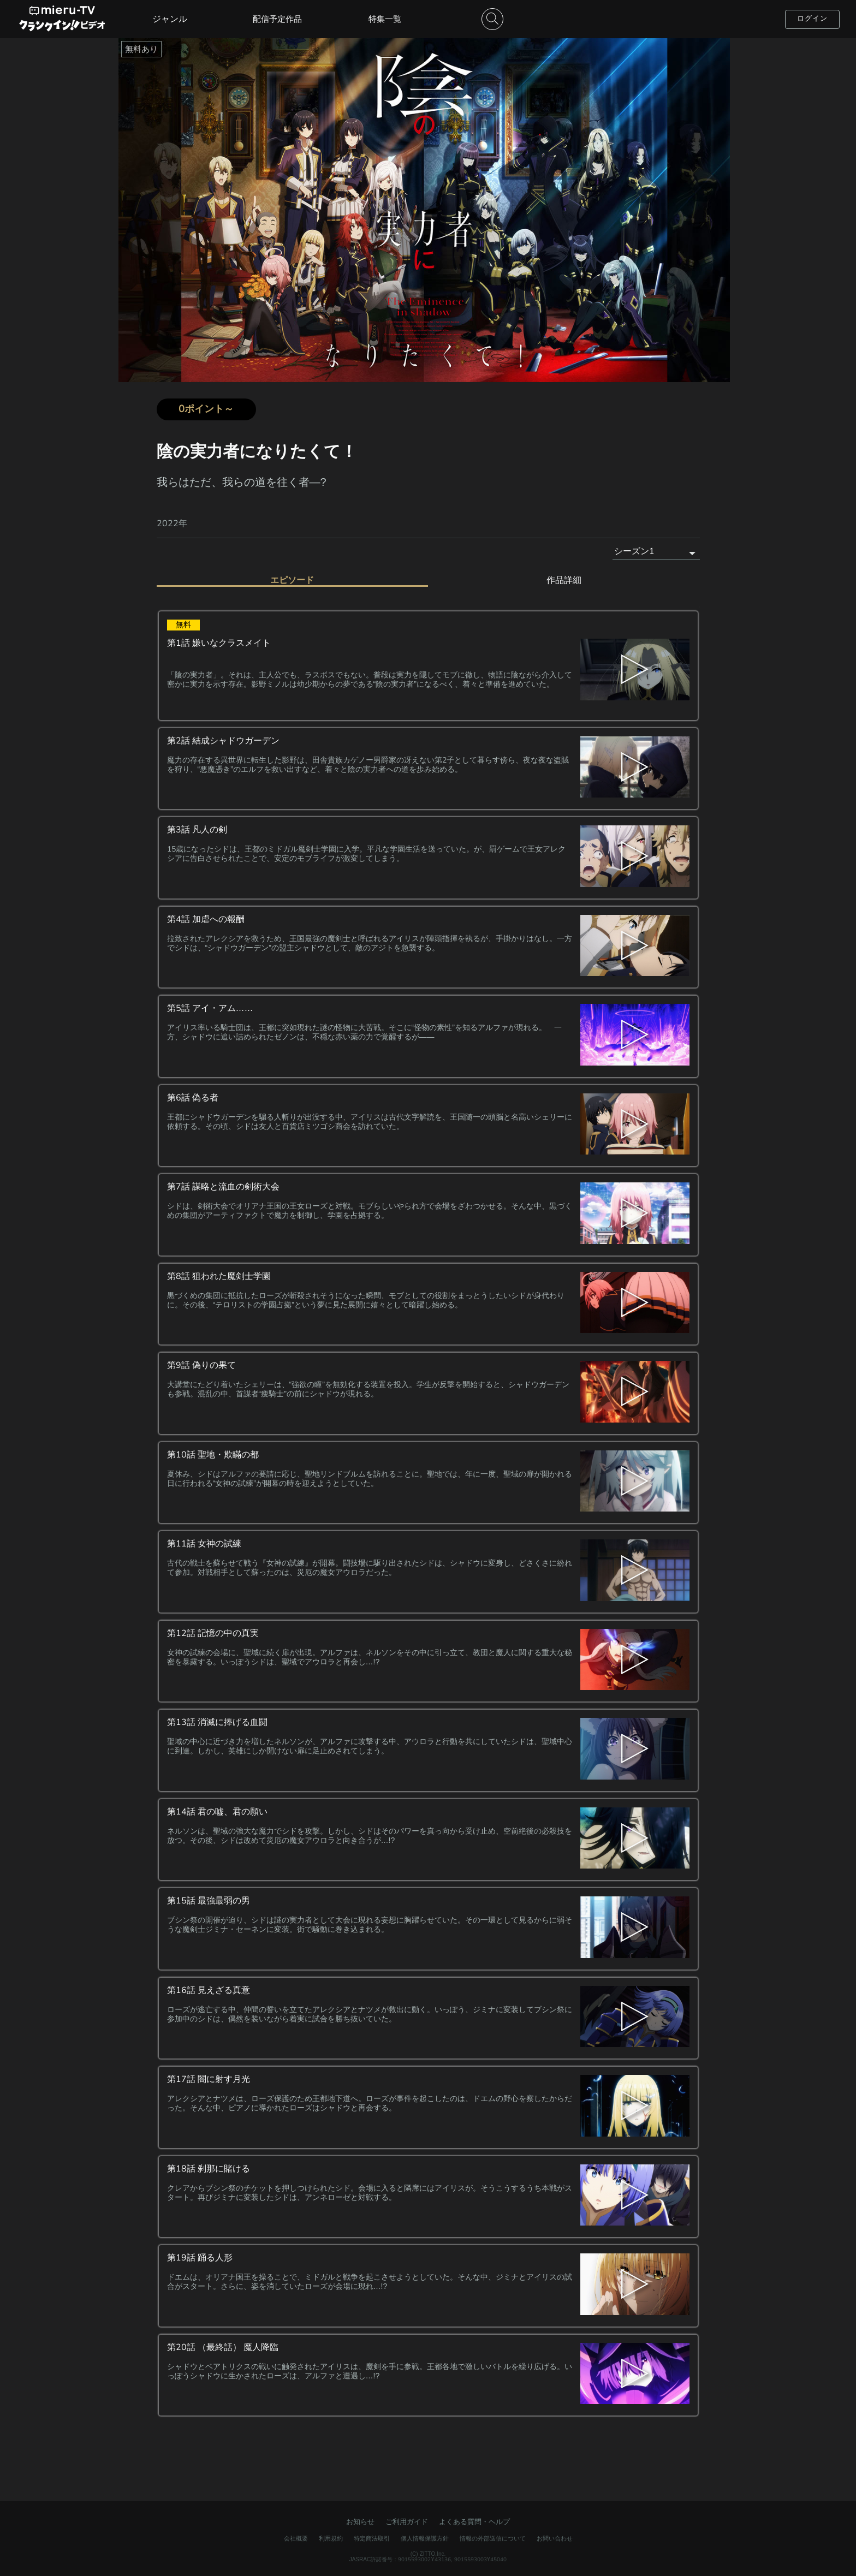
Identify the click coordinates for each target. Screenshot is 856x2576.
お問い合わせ (555, 2536)
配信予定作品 (277, 19)
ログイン (812, 18)
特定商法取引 (372, 2536)
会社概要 (296, 2536)
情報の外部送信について (493, 2536)
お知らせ (360, 2519)
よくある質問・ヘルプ (474, 2519)
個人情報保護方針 (425, 2536)
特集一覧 (384, 19)
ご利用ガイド (406, 2519)
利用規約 (331, 2536)
